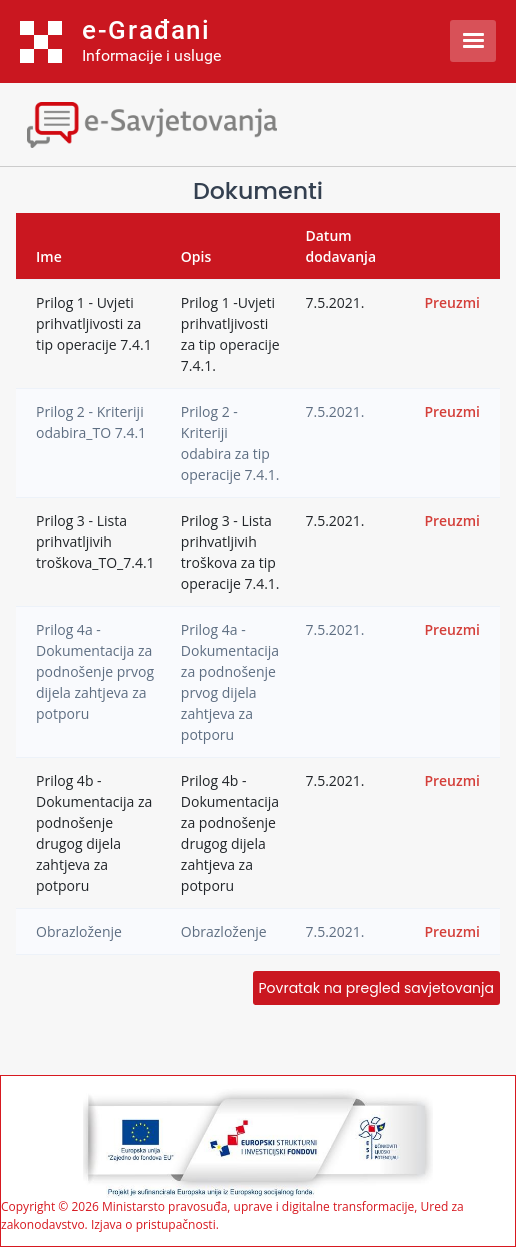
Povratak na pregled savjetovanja (376, 988)
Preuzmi (452, 302)
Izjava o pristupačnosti (153, 1224)
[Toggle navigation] (175, 122)
